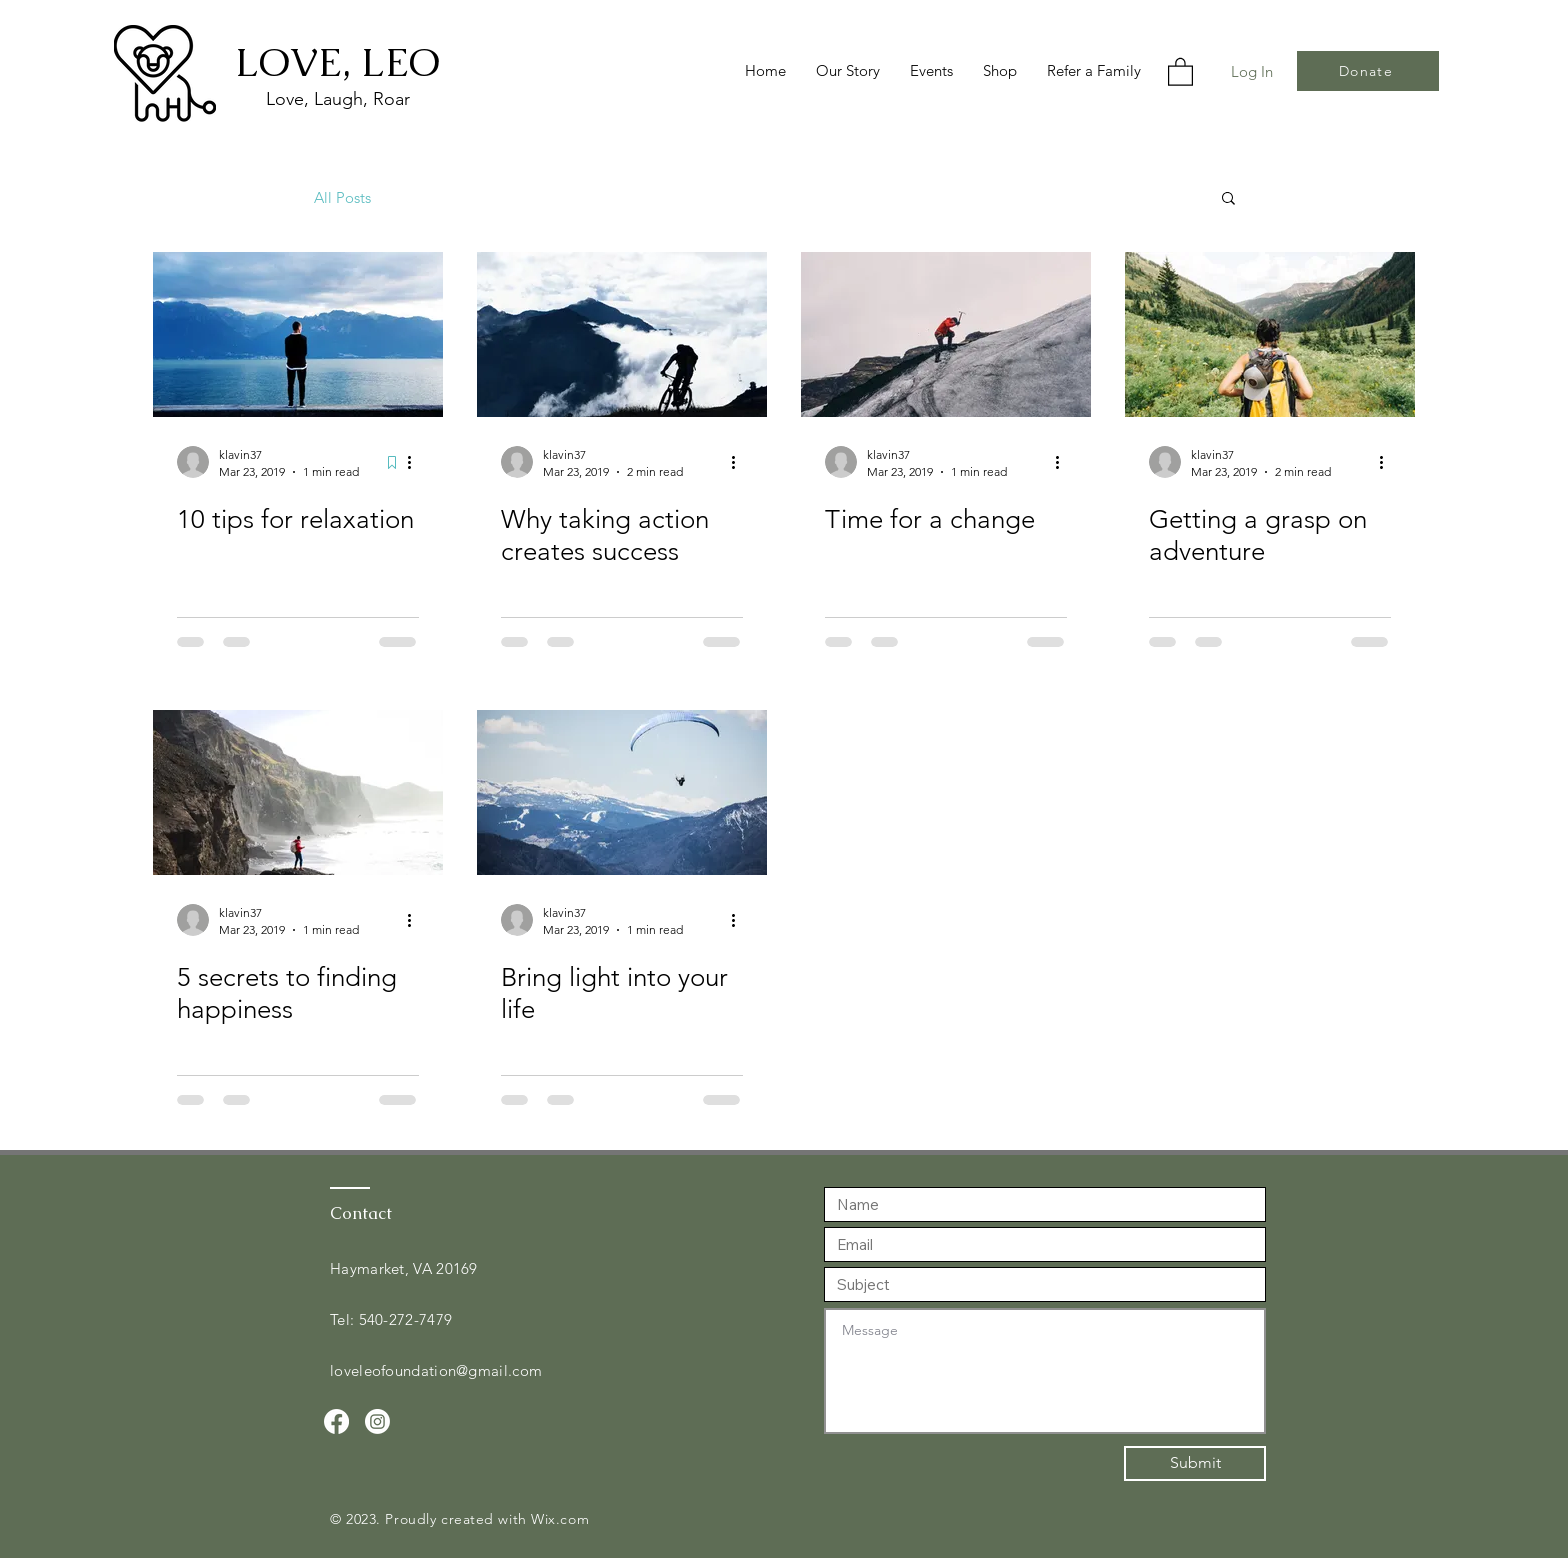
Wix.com (560, 1519)
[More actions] (416, 462)
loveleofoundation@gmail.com (436, 1370)
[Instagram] (377, 1421)
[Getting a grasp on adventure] (1270, 334)
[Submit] (1195, 1463)
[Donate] (1368, 71)
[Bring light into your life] (622, 792)
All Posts (342, 197)
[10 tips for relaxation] (298, 334)
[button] (1180, 71)
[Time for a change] (946, 334)
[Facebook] (336, 1421)
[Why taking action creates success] (622, 334)
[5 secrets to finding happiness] (298, 792)
